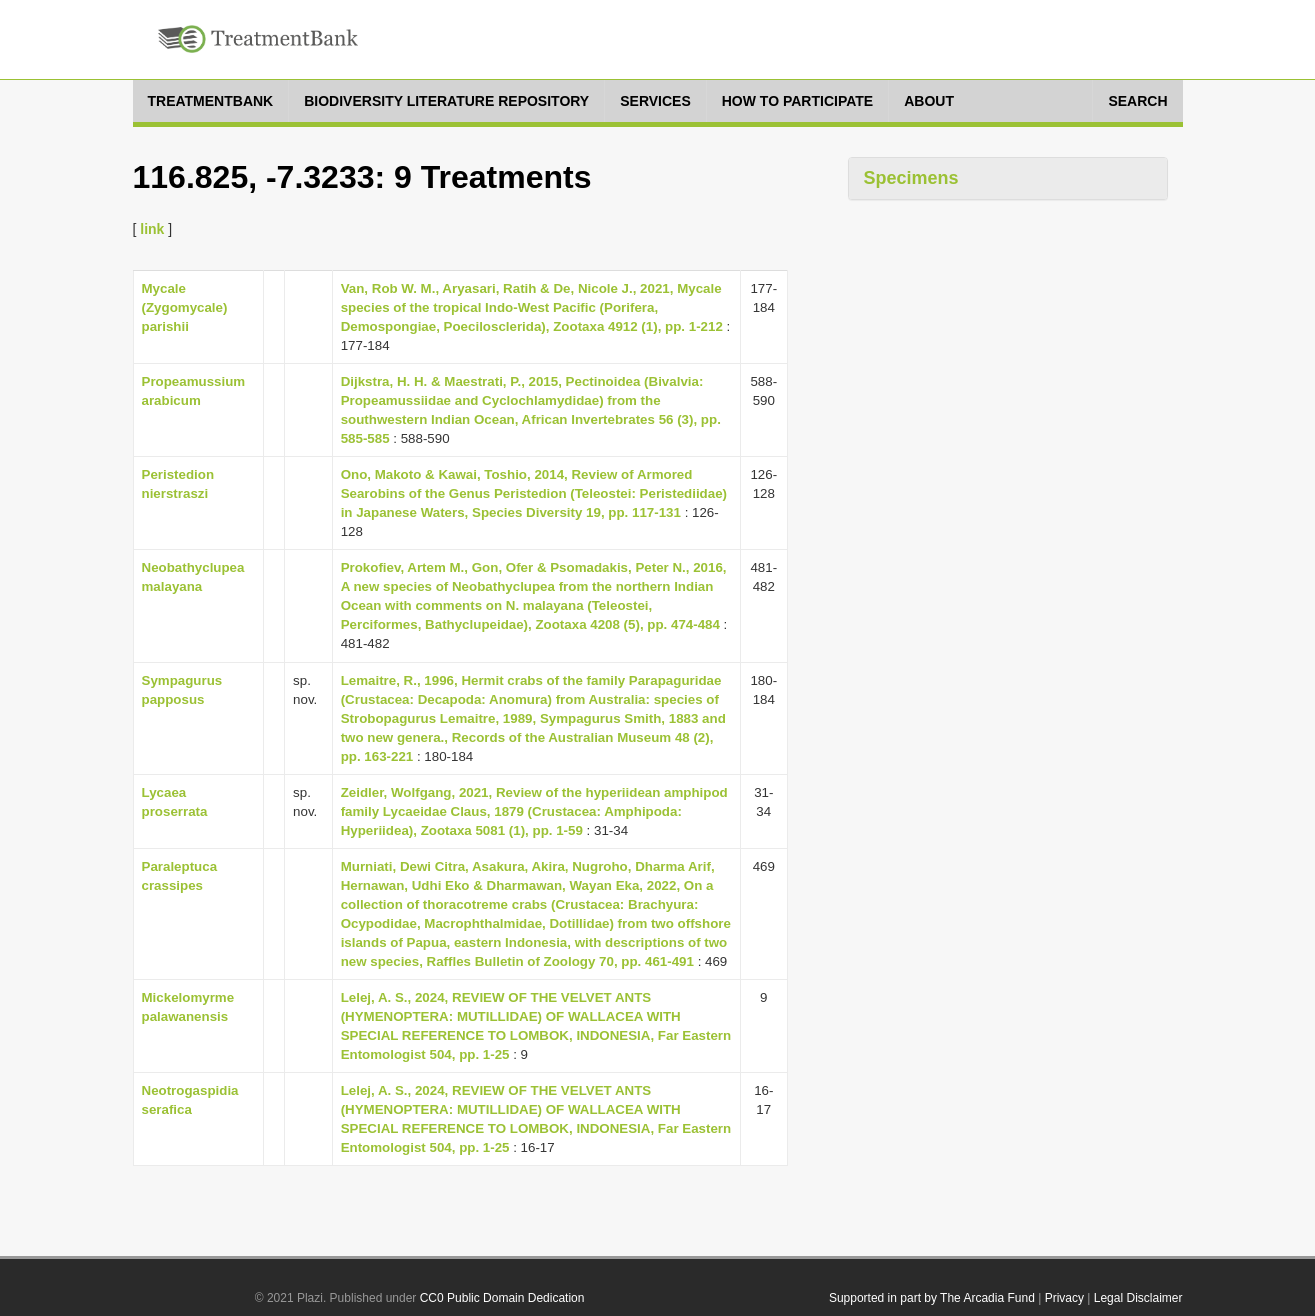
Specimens (911, 178)
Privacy (1064, 1298)
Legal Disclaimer (1138, 1298)
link (152, 229)
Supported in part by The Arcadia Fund (932, 1298)
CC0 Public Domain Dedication (502, 1298)
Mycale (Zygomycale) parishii (185, 307)
